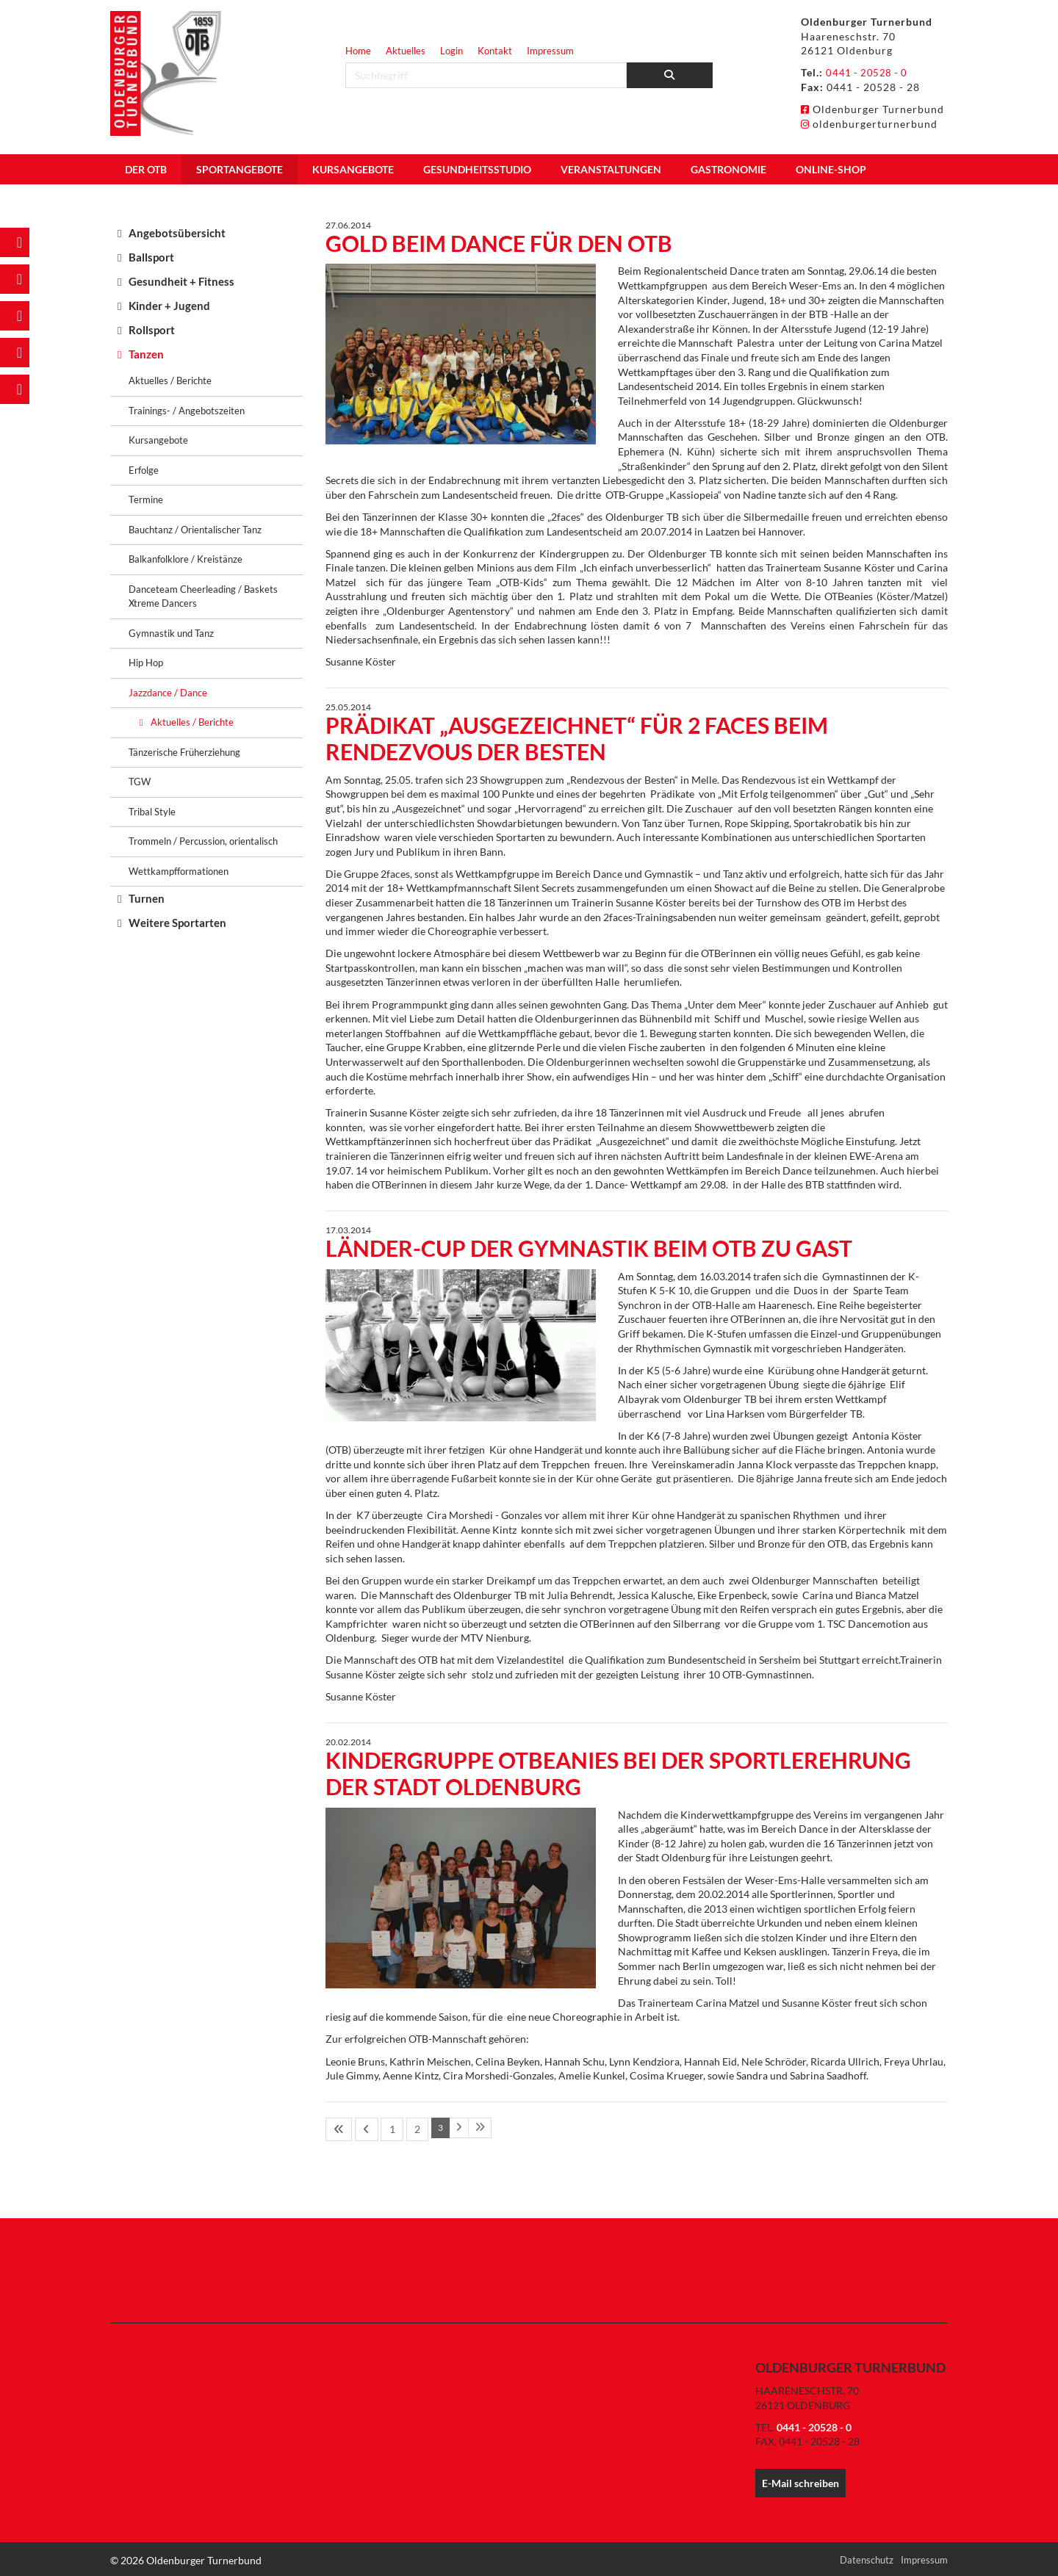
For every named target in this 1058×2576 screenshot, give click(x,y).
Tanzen (146, 354)
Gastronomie (728, 169)
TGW (140, 781)
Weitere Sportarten (177, 922)
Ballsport (151, 257)
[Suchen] (670, 75)
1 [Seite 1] (376, 2127)
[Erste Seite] (337, 2128)
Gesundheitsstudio (477, 169)
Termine (146, 499)
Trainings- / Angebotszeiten (187, 410)
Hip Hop (146, 662)
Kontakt (495, 51)
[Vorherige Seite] (358, 2128)
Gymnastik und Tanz (171, 633)
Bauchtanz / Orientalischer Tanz (195, 529)
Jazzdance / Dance (168, 693)
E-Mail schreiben (800, 2481)
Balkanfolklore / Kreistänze (185, 559)
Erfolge (144, 470)
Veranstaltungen (611, 169)
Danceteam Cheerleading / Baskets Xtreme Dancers (203, 596)
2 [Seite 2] (394, 2127)
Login (451, 51)
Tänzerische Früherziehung (184, 752)
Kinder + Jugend (169, 305)
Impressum (550, 51)
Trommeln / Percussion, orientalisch (203, 841)
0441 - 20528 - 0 (868, 72)
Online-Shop (831, 169)
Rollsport (152, 329)
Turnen (147, 898)
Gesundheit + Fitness (181, 281)
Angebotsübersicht (177, 232)
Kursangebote (353, 169)
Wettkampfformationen (178, 871)
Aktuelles (405, 51)
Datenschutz (866, 2557)
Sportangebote (239, 169)
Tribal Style (152, 812)
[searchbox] (486, 75)
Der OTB (146, 169)
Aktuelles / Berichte (170, 380)
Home (358, 51)
